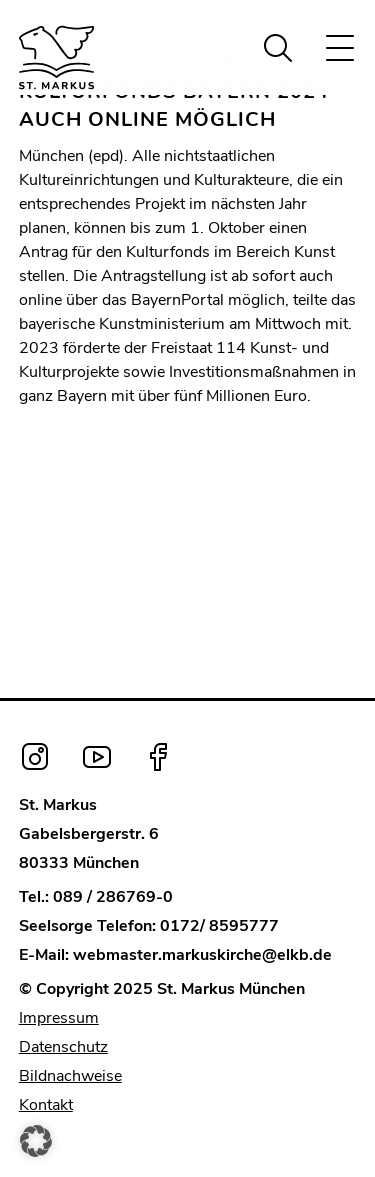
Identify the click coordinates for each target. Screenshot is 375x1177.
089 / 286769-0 (113, 897)
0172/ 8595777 (219, 926)
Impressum (59, 1018)
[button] (36, 1141)
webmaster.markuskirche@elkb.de (202, 955)
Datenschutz (63, 1047)
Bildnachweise (70, 1076)
